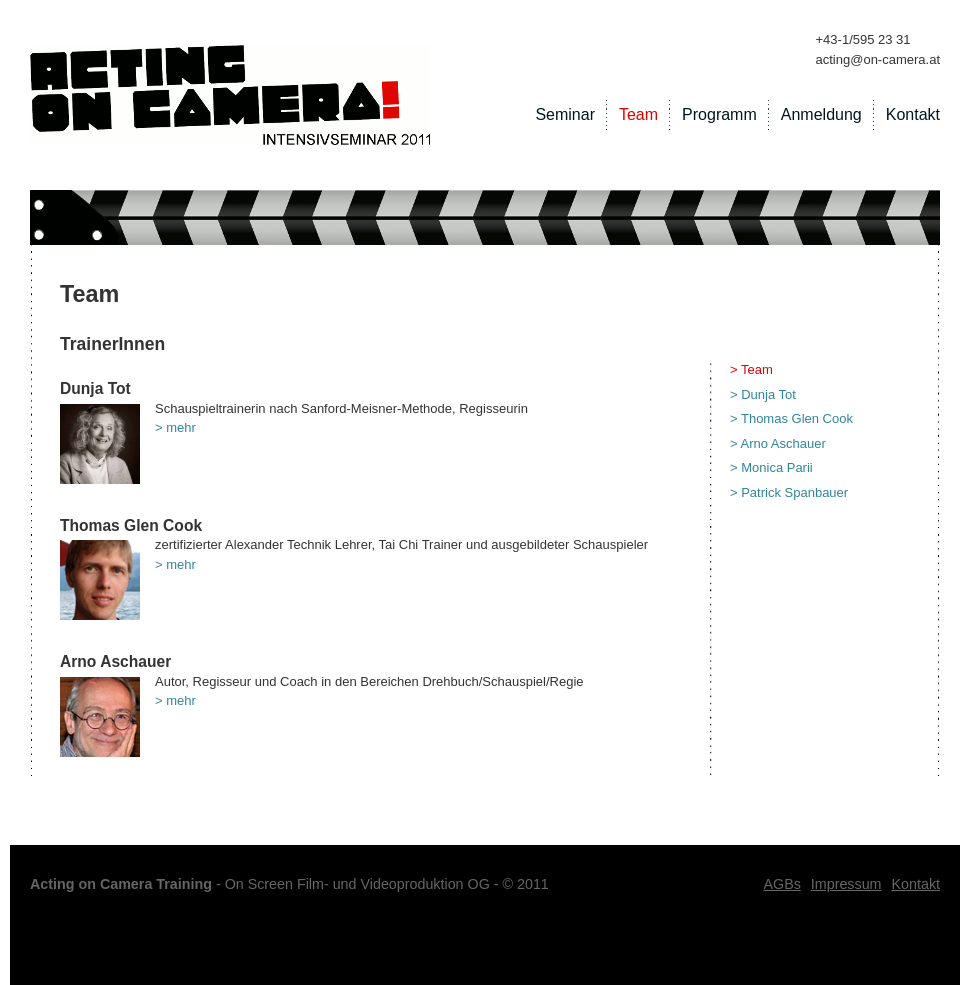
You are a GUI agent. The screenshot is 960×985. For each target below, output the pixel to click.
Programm (719, 114)
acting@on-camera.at (878, 59)
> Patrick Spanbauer (789, 492)
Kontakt (913, 114)
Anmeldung (821, 114)
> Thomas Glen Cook (791, 418)
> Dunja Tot (763, 394)
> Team (751, 369)
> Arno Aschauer (778, 443)
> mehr (175, 427)
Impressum (846, 884)
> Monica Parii (771, 467)
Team (638, 114)
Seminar (565, 114)
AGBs (781, 884)
